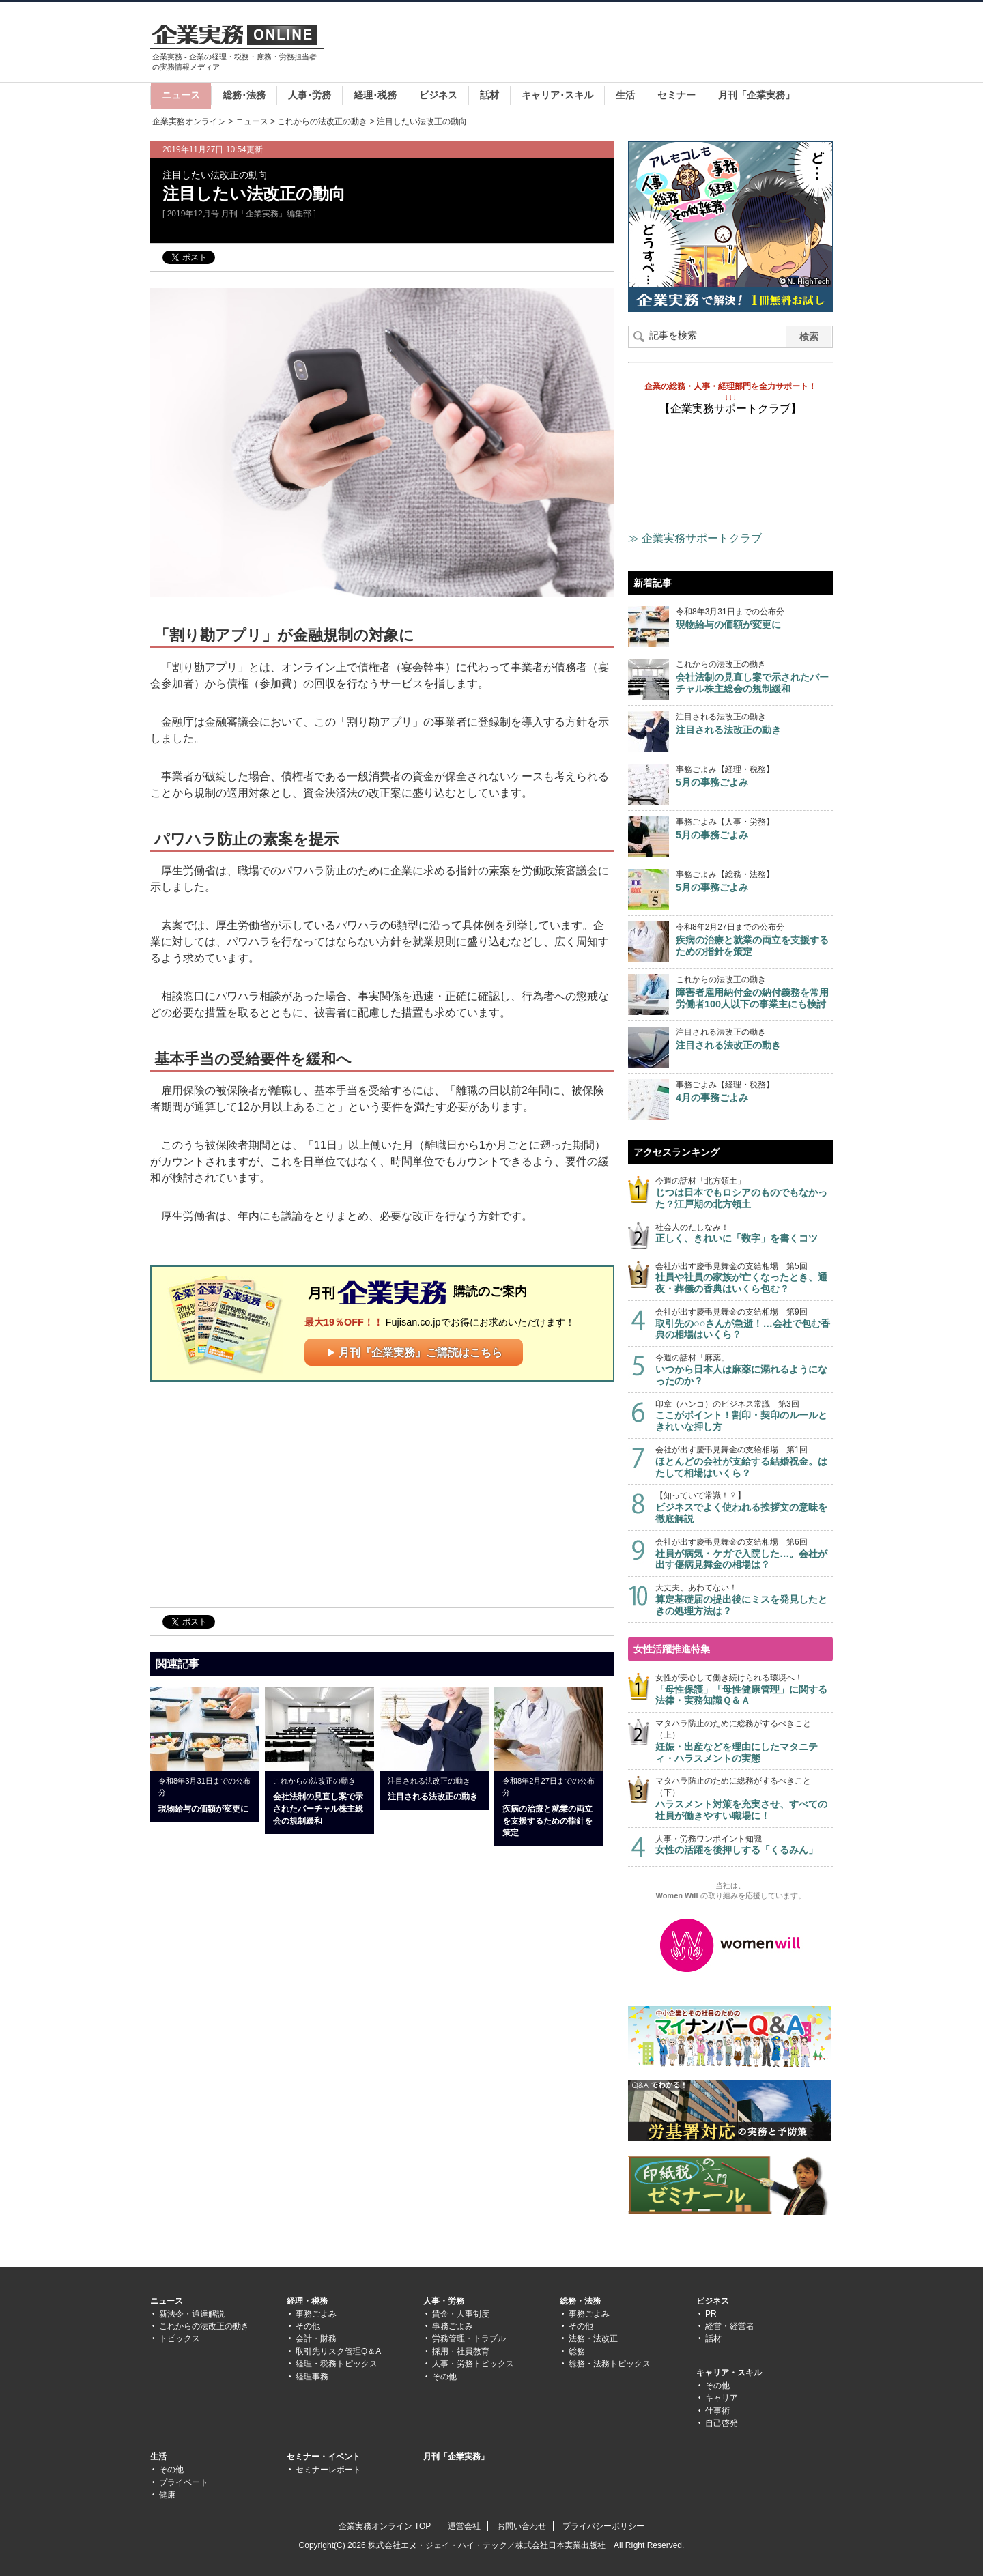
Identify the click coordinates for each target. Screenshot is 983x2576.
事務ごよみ (316, 2314)
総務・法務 (580, 2301)
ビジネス (438, 94)
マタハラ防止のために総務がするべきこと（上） (744, 1741)
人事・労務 (443, 2301)
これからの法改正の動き (322, 121)
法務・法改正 (593, 2338)
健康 (167, 2495)
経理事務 (312, 2376)
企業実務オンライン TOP (385, 2526)
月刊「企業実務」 (756, 94)
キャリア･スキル (557, 94)
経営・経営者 (729, 2326)
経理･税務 (375, 94)
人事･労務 (309, 94)
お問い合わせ (521, 2526)
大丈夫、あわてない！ (744, 1599)
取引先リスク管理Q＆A (338, 2351)
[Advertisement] (584, 43)
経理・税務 (307, 2301)
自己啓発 (721, 2423)
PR (711, 2314)
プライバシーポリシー (603, 2526)
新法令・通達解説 (192, 2314)
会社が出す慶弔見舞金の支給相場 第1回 (744, 1461)
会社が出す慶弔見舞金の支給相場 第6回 (744, 1554)
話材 (489, 94)
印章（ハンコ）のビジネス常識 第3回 (744, 1416)
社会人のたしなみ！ (744, 1233)
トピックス (179, 2338)
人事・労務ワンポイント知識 (744, 1845)
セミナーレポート (328, 2469)
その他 (308, 2326)
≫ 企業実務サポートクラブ (695, 538)
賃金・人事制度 (460, 2314)
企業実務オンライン (189, 121)
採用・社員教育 (460, 2351)
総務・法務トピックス (610, 2364)
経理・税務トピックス (336, 2364)
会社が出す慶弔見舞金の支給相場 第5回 (744, 1278)
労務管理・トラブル (469, 2338)
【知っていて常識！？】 (744, 1507)
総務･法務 (244, 94)
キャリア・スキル (729, 2372)
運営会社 (464, 2526)
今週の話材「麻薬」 (744, 1369)
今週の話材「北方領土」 (744, 1193)
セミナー (676, 94)
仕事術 (717, 2411)
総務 (577, 2351)
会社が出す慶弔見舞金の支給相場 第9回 (744, 1324)
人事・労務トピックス (473, 2364)
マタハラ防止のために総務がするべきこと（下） (744, 1798)
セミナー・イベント (323, 2456)
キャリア (721, 2398)
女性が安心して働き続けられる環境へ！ (744, 1689)
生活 (625, 94)
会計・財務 (316, 2338)
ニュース (181, 94)
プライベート (183, 2482)
